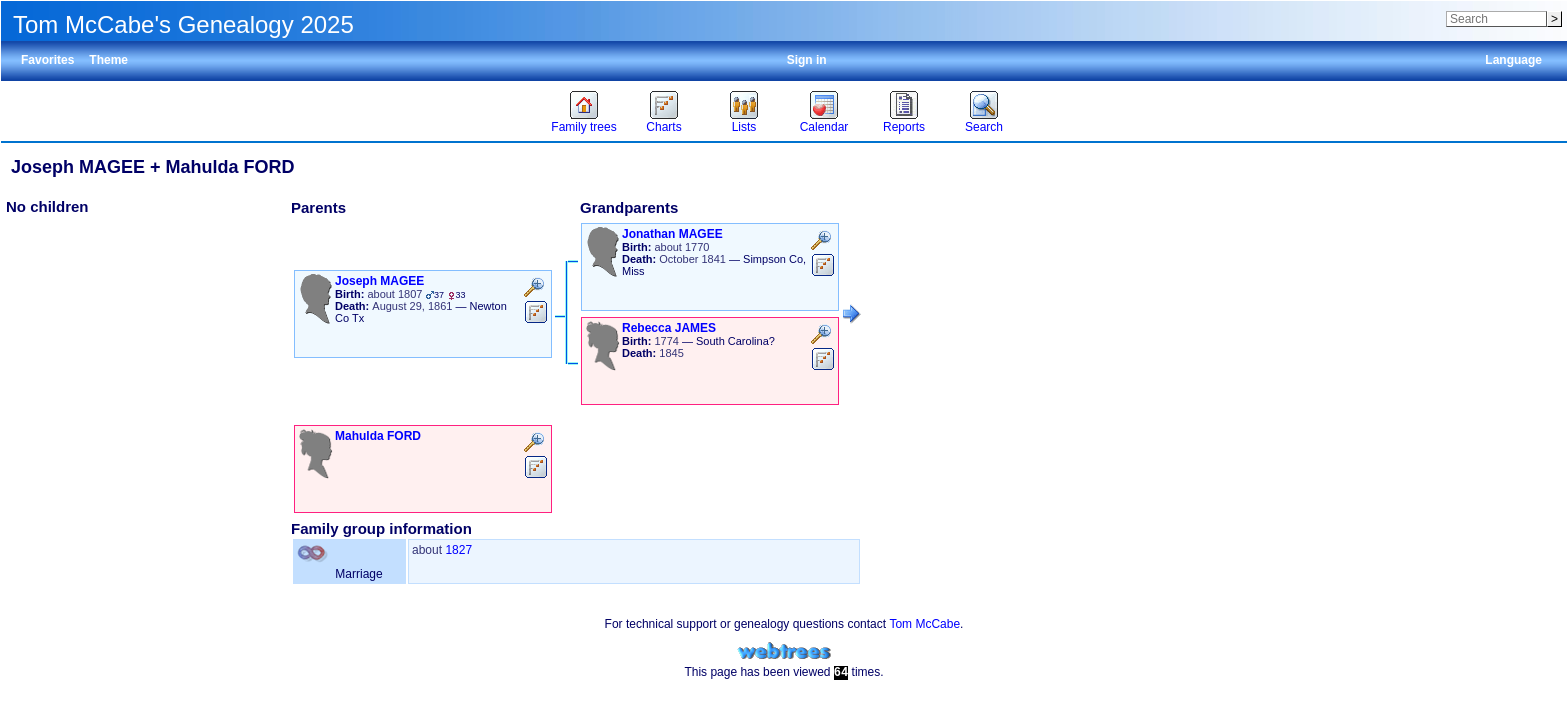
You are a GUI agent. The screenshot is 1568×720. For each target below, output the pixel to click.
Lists (744, 127)
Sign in (807, 60)
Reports (904, 127)
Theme (108, 60)
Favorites (47, 60)
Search (984, 127)
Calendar (824, 127)
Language (1513, 60)
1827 (458, 550)
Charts (663, 127)
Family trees (583, 127)
